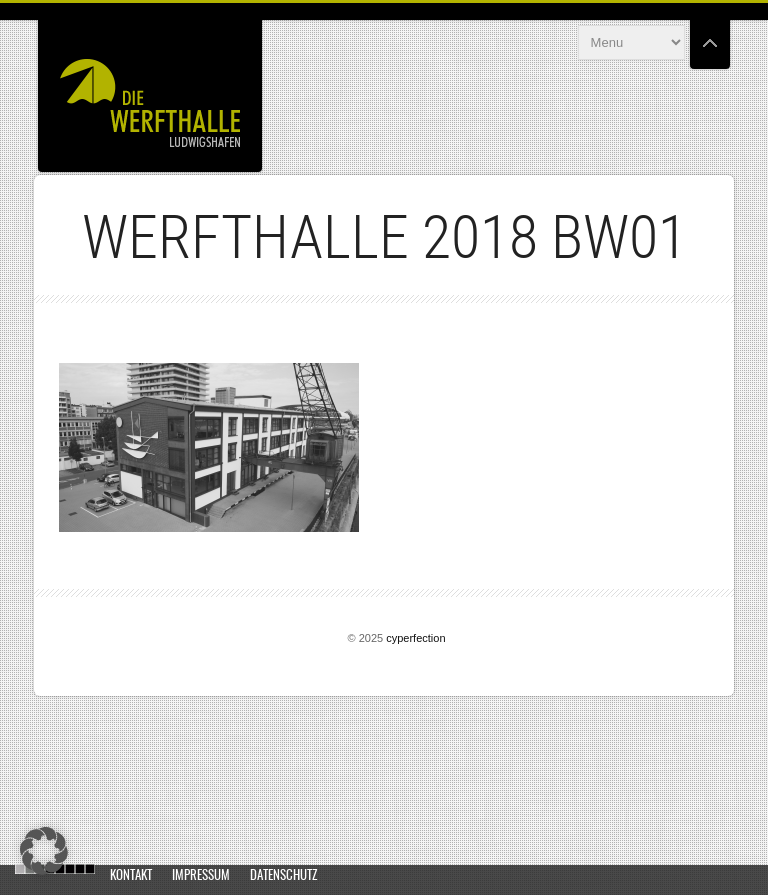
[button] (44, 851)
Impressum (201, 876)
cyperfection (415, 638)
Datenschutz (283, 876)
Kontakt (131, 876)
